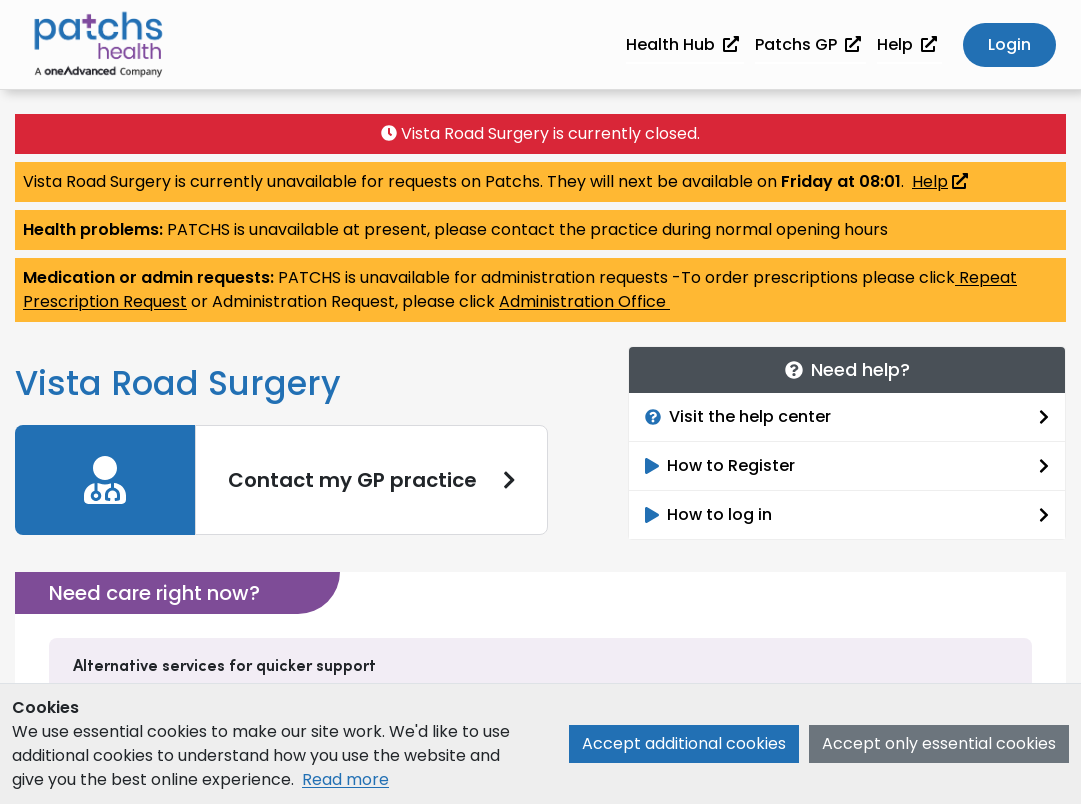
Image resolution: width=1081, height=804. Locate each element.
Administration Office (584, 301)
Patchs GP (808, 44)
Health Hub (682, 44)
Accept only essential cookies (939, 743)
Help (907, 44)
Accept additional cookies (684, 743)
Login (1009, 44)
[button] (1009, 46)
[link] (281, 480)
